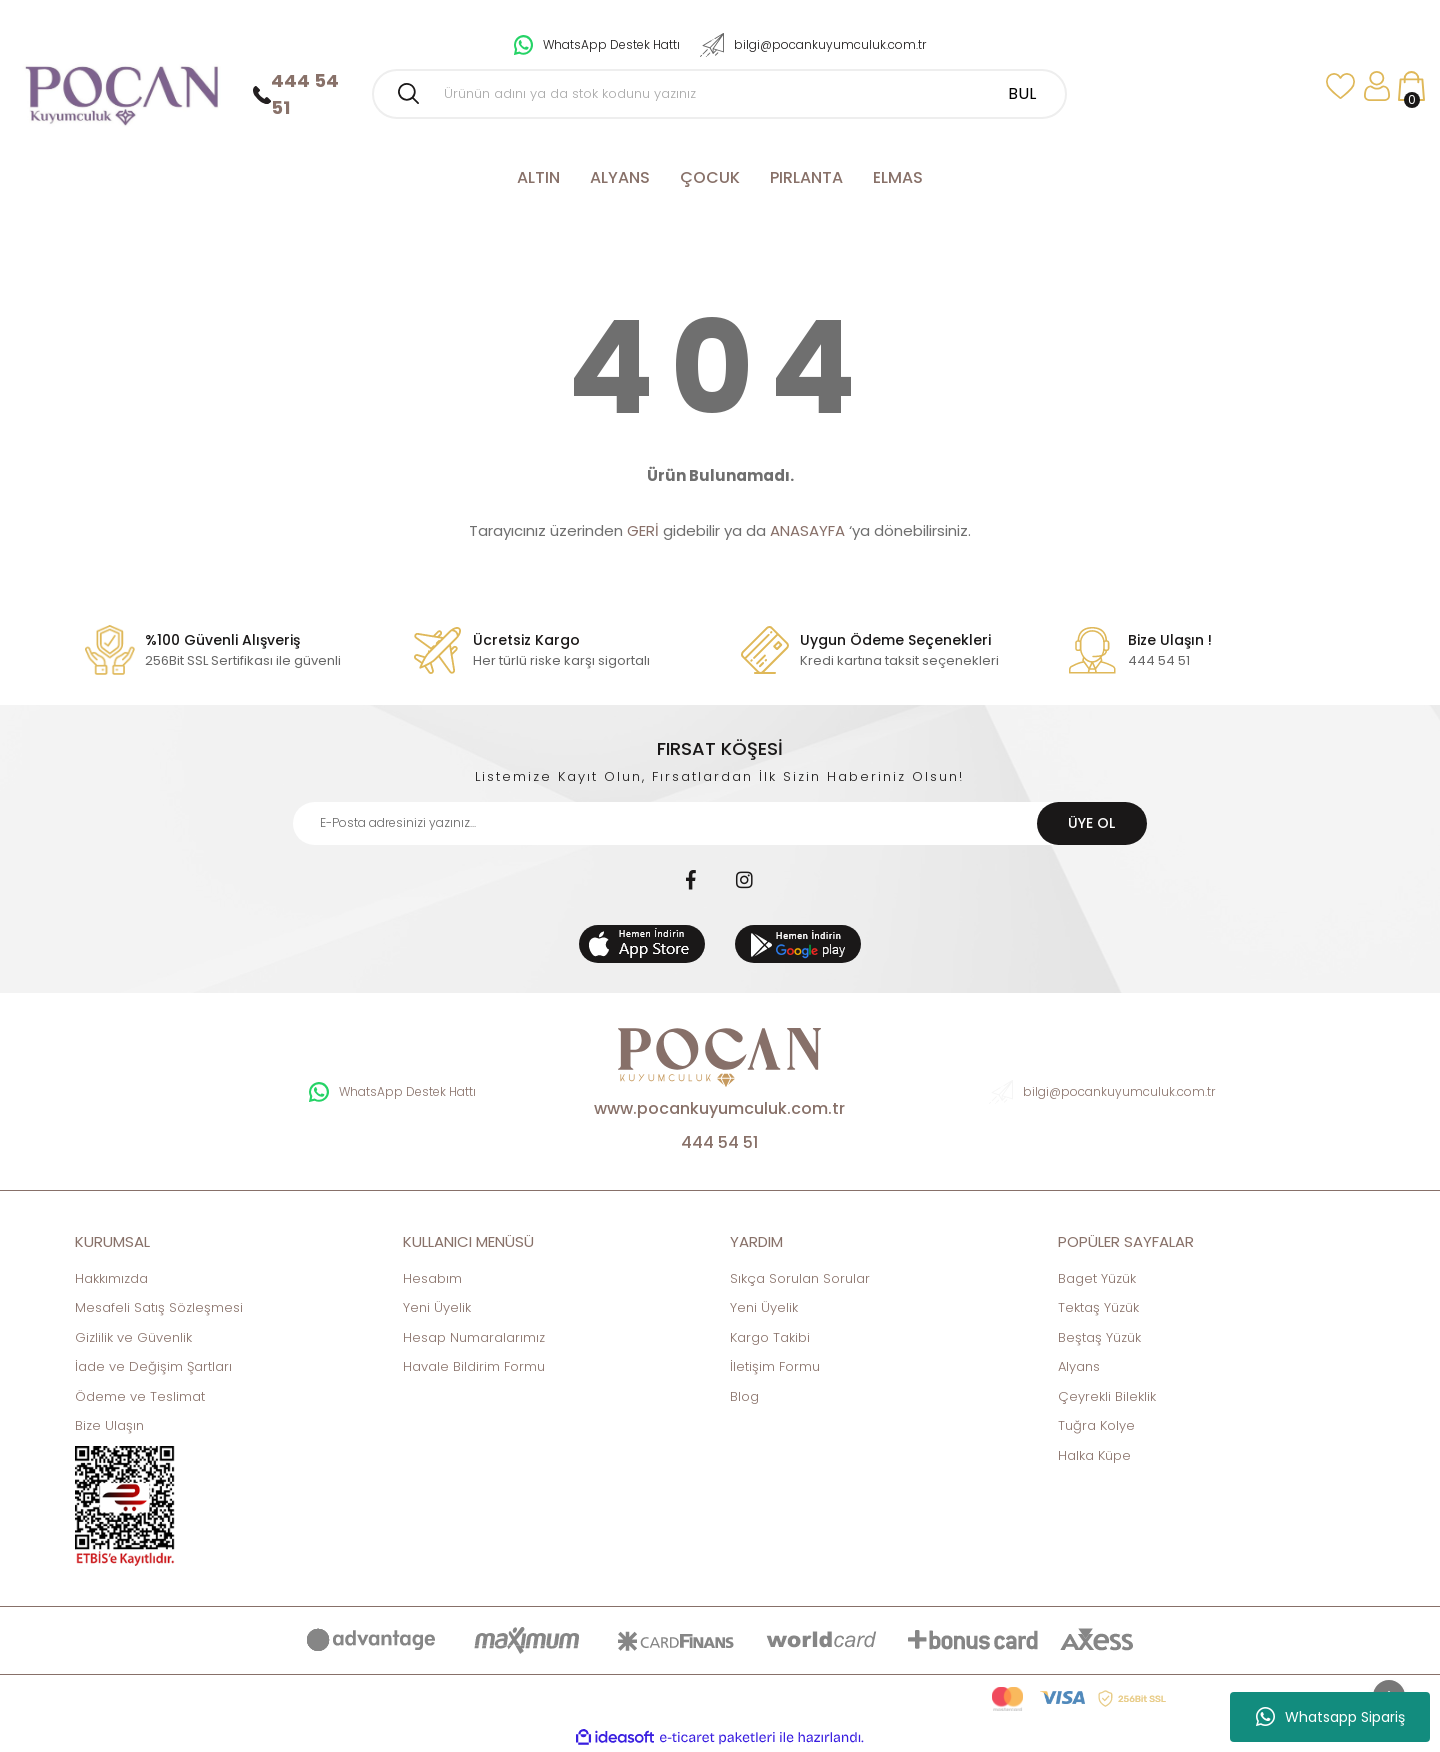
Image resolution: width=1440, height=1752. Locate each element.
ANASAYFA (807, 530)
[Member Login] (1376, 86)
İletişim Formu (775, 1366)
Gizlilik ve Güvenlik (133, 1337)
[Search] (719, 94)
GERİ (643, 530)
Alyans (1079, 1366)
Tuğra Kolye (1096, 1425)
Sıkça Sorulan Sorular (800, 1278)
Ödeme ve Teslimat (140, 1396)
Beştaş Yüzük (1099, 1337)
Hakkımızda (111, 1278)
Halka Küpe (1094, 1455)
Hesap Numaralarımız (474, 1337)
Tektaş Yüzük (1098, 1307)
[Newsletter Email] (719, 823)
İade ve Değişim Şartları (153, 1366)
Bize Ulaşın (109, 1425)
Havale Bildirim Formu (474, 1366)
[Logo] (120, 86)
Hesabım (432, 1278)
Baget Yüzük (1097, 1278)
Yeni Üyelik (437, 1307)
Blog (744, 1396)
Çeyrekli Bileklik (1107, 1396)
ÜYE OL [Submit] (1091, 823)
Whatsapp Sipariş (1330, 1717)
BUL (1022, 93)
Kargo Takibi (770, 1337)
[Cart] (1411, 86)
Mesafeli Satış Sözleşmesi (159, 1307)
